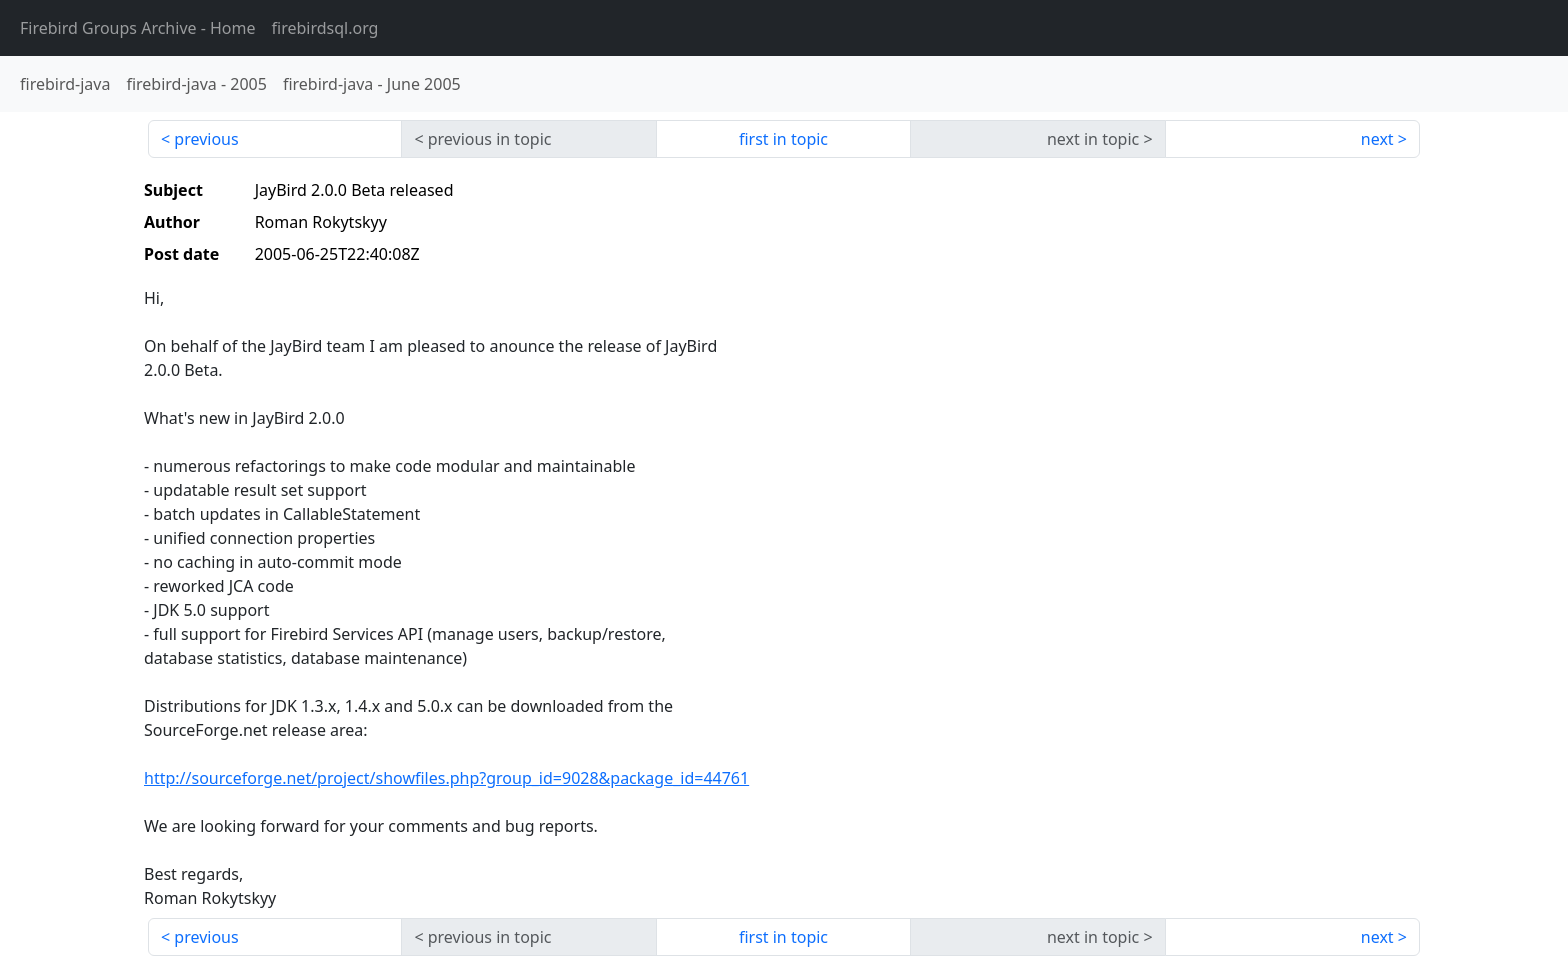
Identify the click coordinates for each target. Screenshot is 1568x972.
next (1377, 139)
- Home (138, 28)
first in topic (783, 139)
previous (206, 139)
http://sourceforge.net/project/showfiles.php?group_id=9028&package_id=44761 (446, 778)
